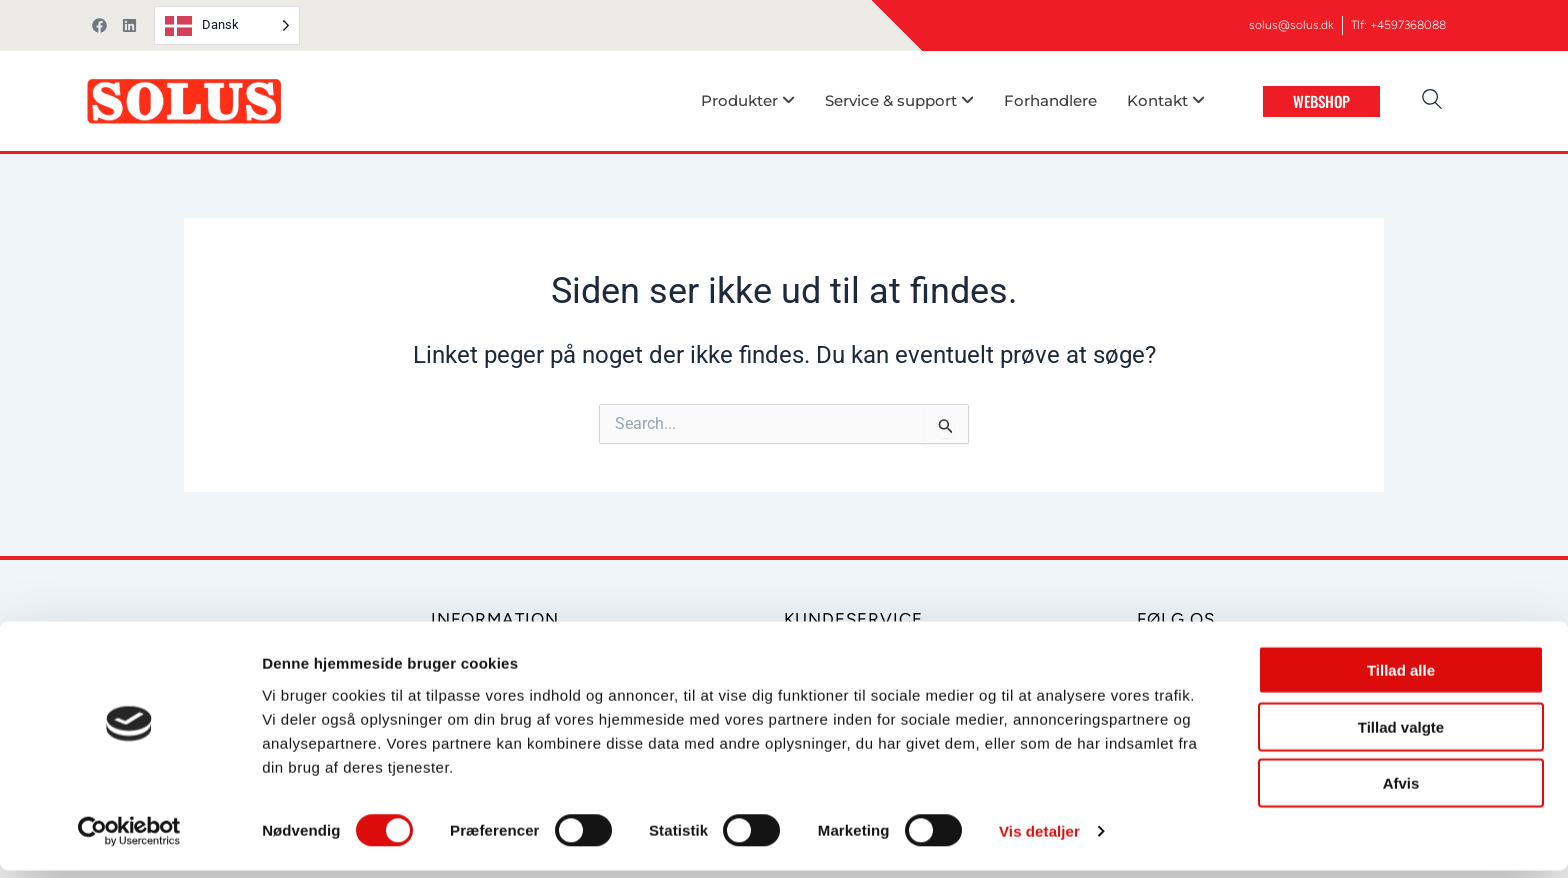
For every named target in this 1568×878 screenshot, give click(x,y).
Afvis (1401, 790)
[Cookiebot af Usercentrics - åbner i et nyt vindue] (129, 839)
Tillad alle (1401, 677)
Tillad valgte (1401, 734)
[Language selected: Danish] (227, 25)
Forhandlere (1050, 100)
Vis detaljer (1039, 838)
